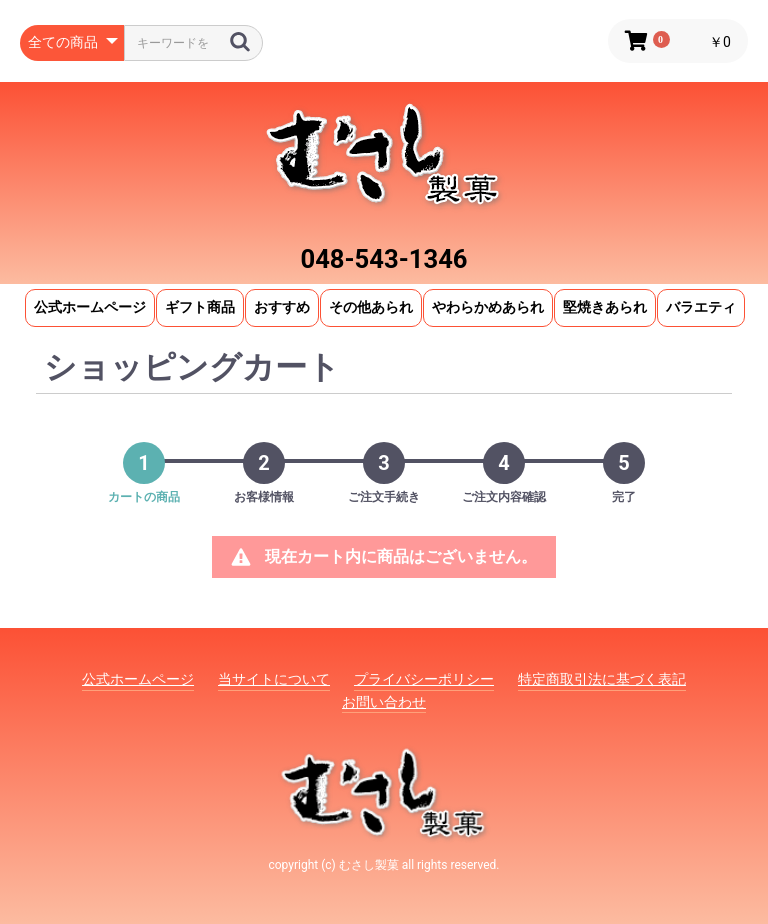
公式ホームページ (90, 307)
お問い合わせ (384, 702)
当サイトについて (274, 679)
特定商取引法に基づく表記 (602, 679)
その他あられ (371, 307)
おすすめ (282, 307)
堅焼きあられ (605, 307)
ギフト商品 (200, 307)
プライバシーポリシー (424, 679)
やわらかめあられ (488, 307)
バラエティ (701, 307)
